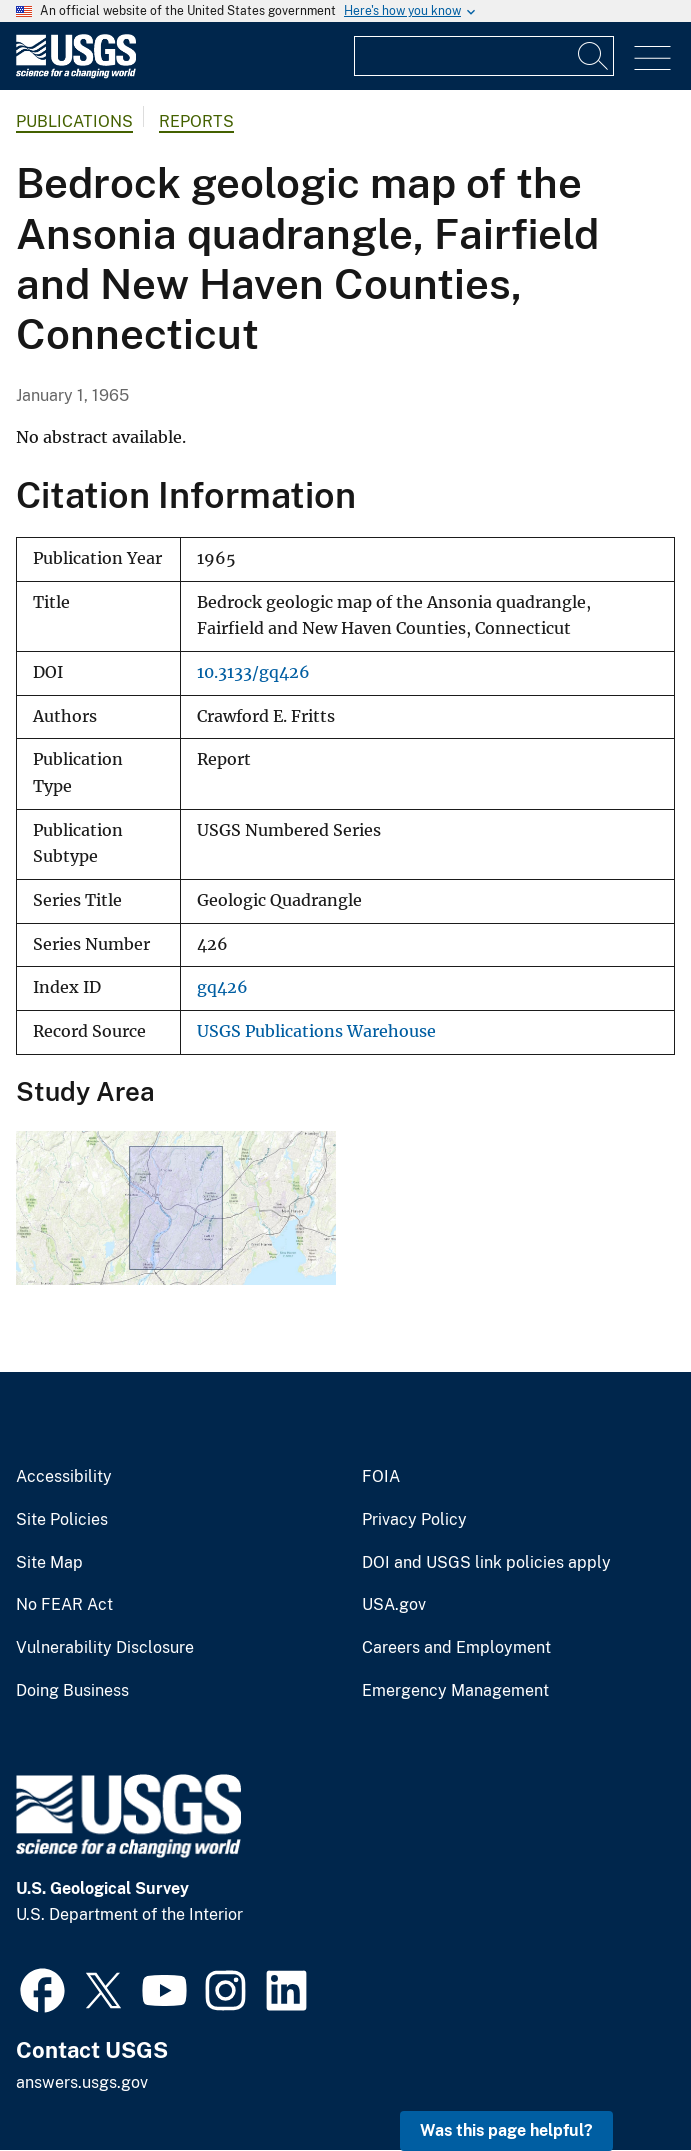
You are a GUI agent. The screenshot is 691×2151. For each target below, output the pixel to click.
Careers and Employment (456, 1648)
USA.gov (394, 1605)
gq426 (222, 987)
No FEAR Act (64, 1605)
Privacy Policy (414, 1520)
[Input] (484, 56)
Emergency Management (455, 1691)
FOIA (381, 1477)
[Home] (76, 73)
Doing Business (72, 1691)
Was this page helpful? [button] (506, 2130)
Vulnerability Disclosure (105, 1648)
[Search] (594, 56)
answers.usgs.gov (82, 2082)
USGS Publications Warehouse (316, 1031)
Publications (74, 121)
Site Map (49, 1563)
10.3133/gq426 (253, 672)
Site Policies (62, 1520)
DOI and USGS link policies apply (486, 1563)
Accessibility (64, 1477)
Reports (196, 121)
